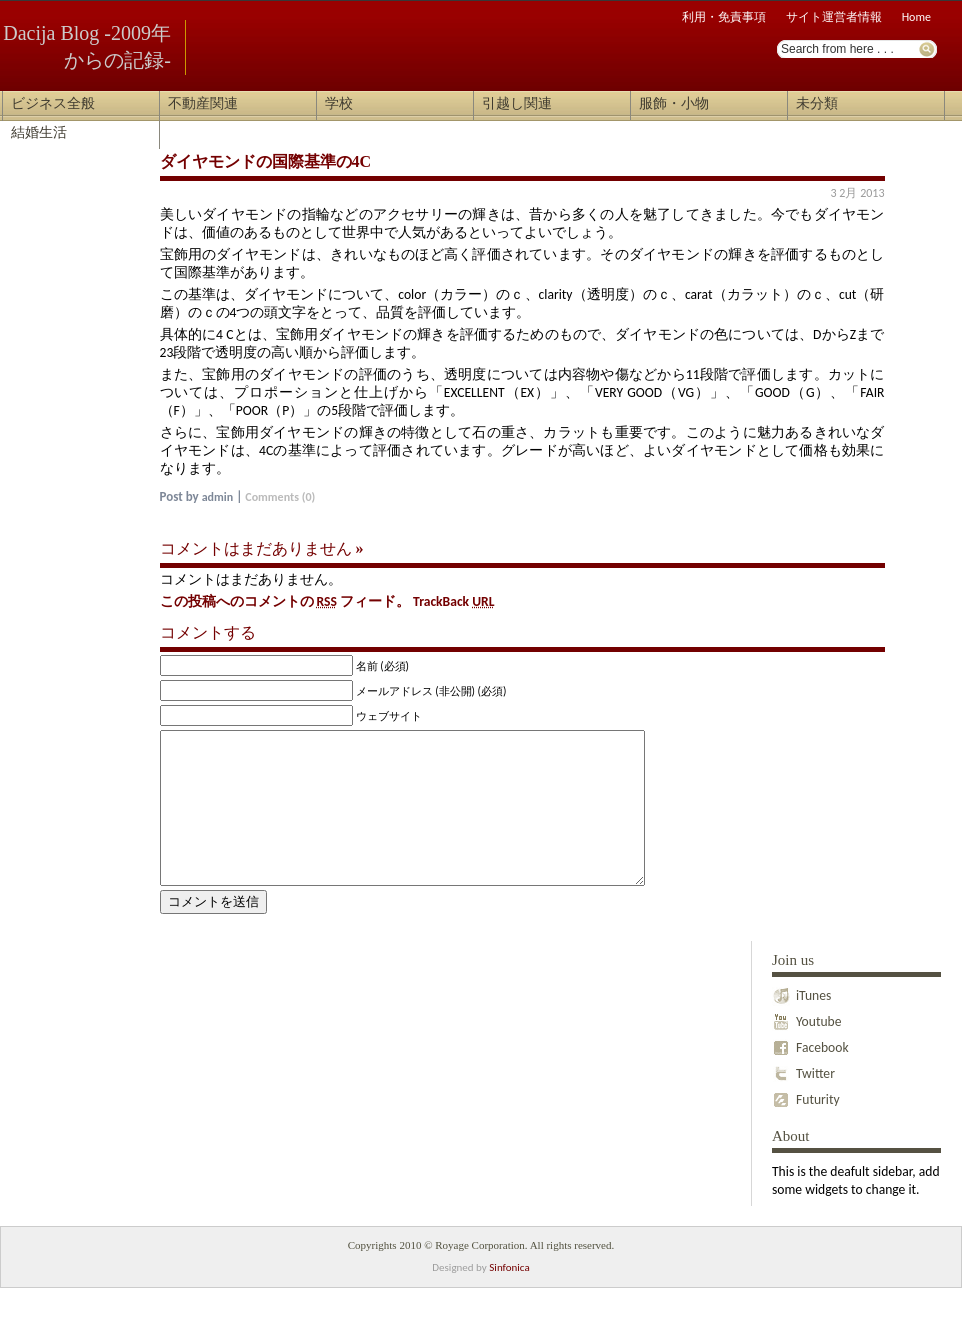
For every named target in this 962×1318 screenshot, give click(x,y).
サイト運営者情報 (834, 17)
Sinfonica (509, 1297)
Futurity (806, 1125)
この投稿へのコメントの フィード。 (285, 601)
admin (218, 497)
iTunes (801, 1021)
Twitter (803, 1099)
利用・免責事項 (724, 17)
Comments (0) (280, 497)
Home (916, 17)
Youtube (807, 1047)
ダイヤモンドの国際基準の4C (266, 161)
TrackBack (453, 601)
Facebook (810, 1073)
